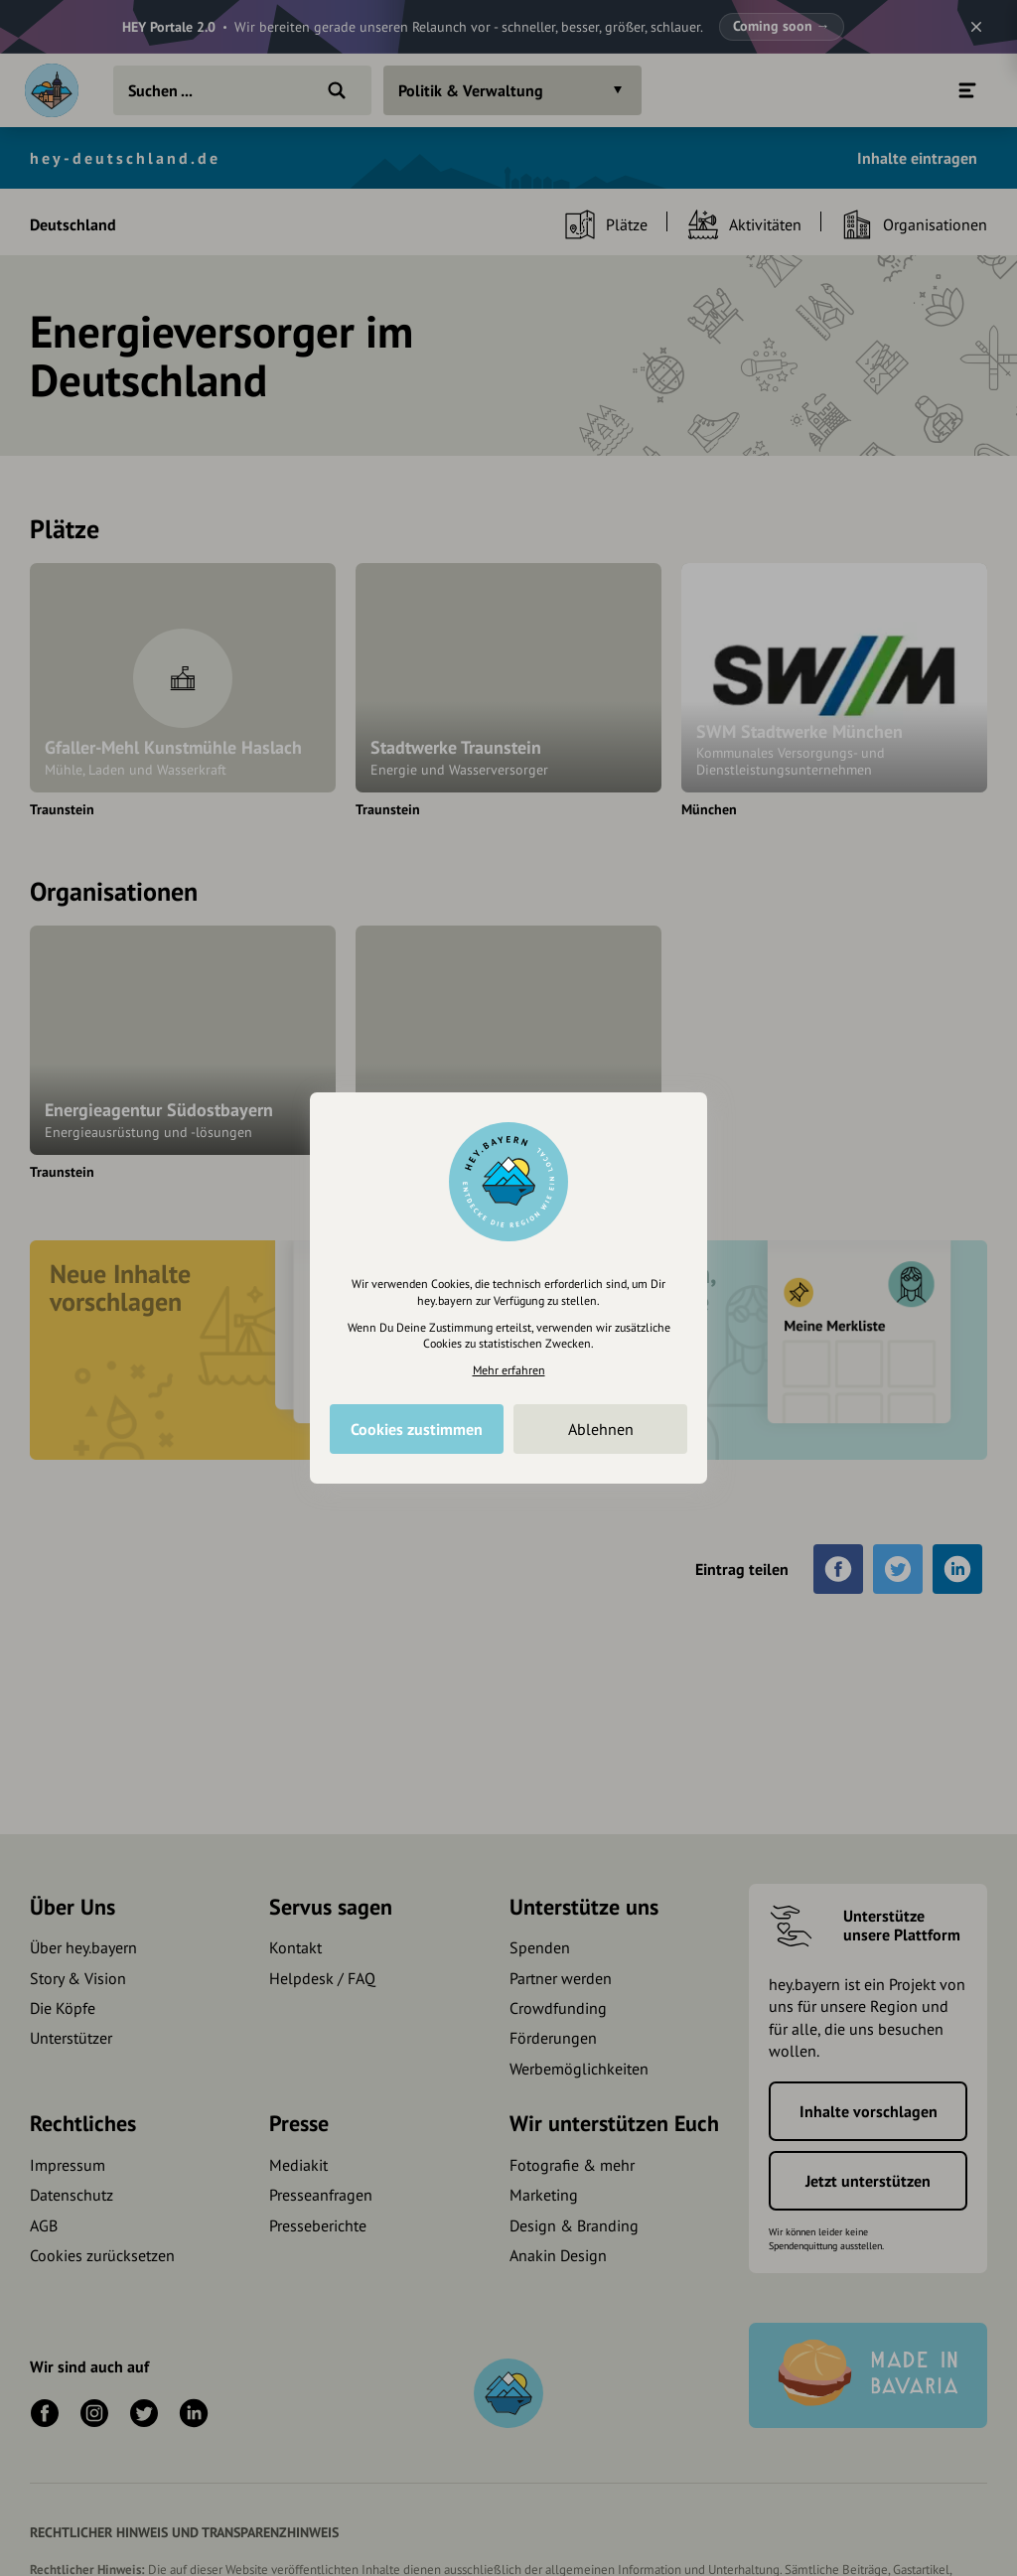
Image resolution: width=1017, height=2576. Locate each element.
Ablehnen (601, 1429)
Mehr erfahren (509, 1369)
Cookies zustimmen (417, 1429)
